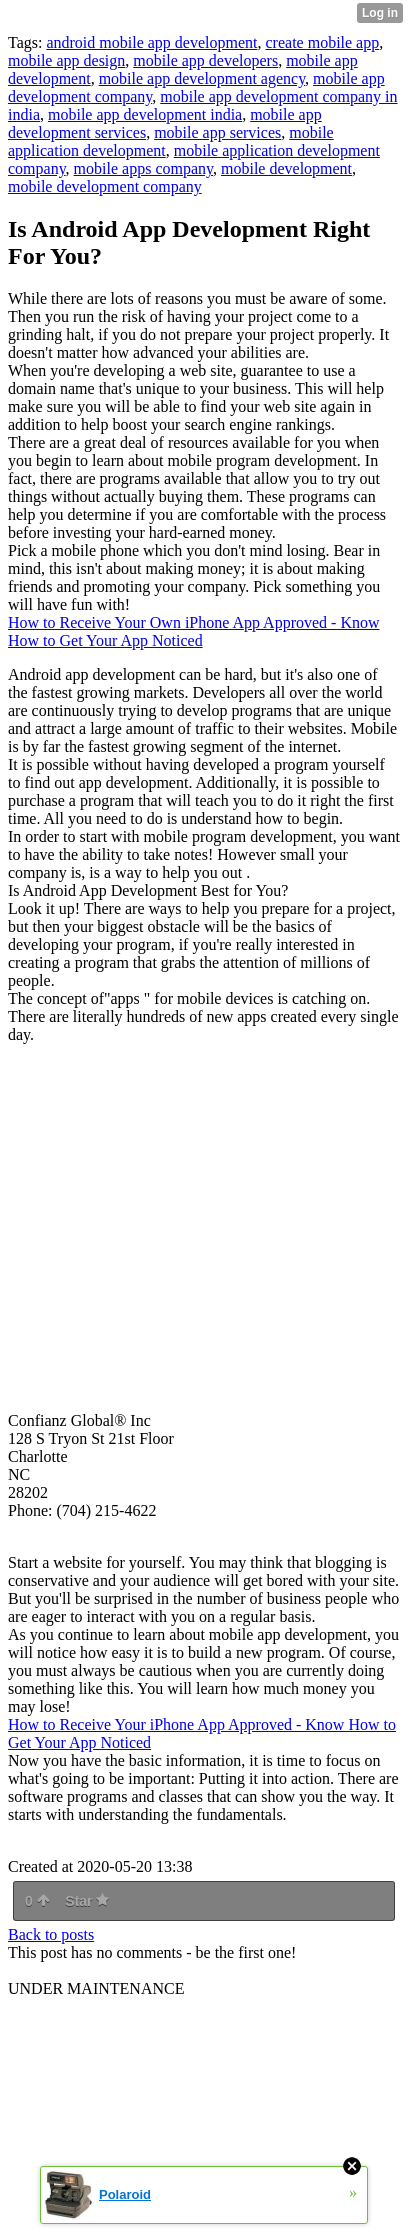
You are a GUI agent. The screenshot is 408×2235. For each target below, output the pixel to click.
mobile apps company (143, 168)
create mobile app (323, 42)
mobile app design (66, 60)
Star (87, 1901)
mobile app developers (205, 60)
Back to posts (51, 1934)
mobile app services (217, 132)
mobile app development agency (202, 78)
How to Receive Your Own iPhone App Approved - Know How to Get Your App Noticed (194, 631)
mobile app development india (145, 114)
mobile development (286, 168)
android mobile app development (151, 42)
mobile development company (105, 186)
